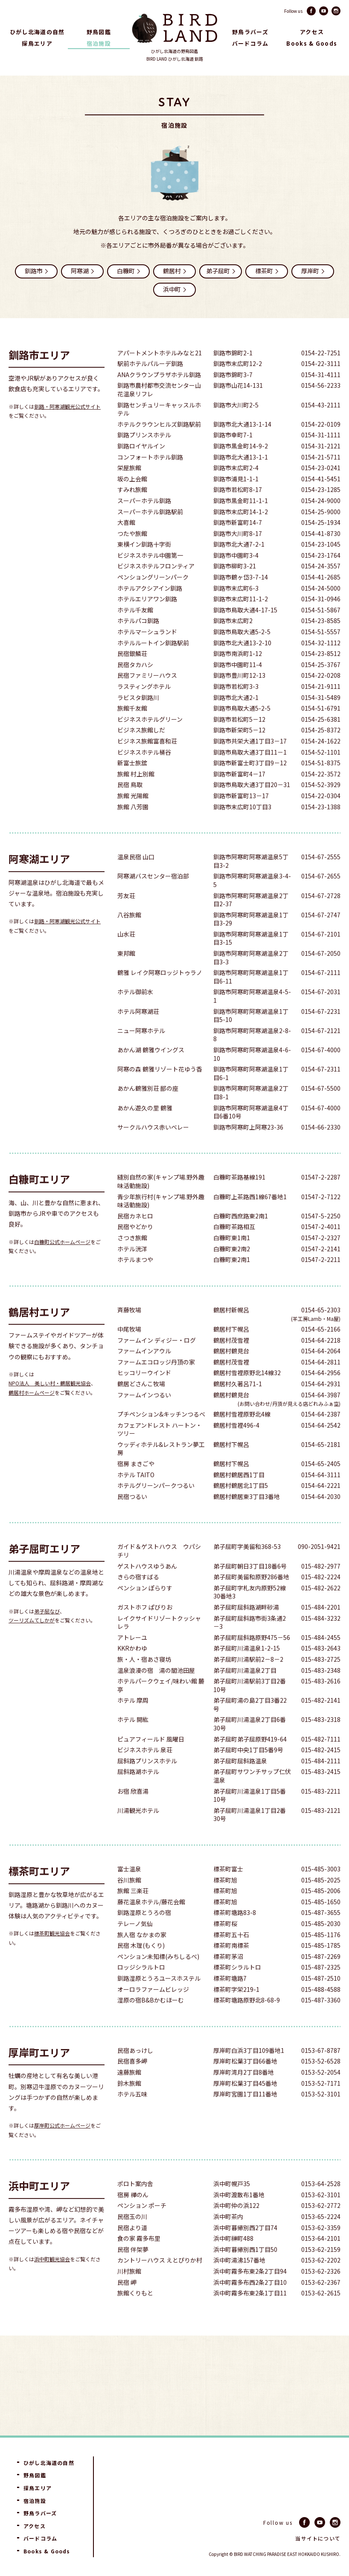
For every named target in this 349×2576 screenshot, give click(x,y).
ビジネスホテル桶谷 (144, 775)
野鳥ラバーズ (250, 32)
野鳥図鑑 (99, 32)
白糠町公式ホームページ (62, 1264)
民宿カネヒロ (135, 1239)
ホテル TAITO (135, 1498)
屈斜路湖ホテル (138, 1795)
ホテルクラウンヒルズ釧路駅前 (159, 447)
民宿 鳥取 (130, 808)
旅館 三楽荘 (132, 1914)
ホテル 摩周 (132, 1723)
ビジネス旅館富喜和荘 (147, 764)
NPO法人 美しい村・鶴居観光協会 (50, 1406)
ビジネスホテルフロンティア (156, 589)
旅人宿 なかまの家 (141, 1958)
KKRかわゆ (132, 1671)
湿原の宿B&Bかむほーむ (150, 2023)
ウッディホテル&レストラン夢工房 (161, 1472)
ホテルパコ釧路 (138, 644)
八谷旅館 (129, 938)
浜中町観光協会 (52, 2282)
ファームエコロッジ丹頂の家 (156, 1385)
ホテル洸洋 (132, 1272)
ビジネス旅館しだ (141, 753)
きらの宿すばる (138, 1600)
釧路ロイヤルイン (141, 469)
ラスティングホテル (144, 709)
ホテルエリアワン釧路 (147, 622)
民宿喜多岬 (132, 2084)
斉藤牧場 (129, 1333)
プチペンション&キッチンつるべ (161, 1437)
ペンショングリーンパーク (153, 600)
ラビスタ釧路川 (138, 721)
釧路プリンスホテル (144, 458)
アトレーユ (132, 1661)
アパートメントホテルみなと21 (159, 376)
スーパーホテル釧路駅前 (150, 535)
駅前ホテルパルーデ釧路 (150, 387)
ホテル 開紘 (132, 1743)
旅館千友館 (132, 731)
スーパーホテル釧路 (144, 524)
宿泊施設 (99, 43)
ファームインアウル (144, 1374)
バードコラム (250, 43)
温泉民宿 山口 (135, 880)
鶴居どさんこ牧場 (141, 1407)
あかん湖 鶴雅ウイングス (150, 1073)
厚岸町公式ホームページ (62, 2148)
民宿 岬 (127, 2305)
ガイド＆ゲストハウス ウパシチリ (159, 1574)
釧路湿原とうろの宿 (144, 1936)
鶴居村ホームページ (32, 1415)
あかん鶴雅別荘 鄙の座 (147, 1111)
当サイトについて (317, 2538)
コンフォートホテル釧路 (150, 480)
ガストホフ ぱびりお (144, 1630)
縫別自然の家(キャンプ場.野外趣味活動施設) (160, 1204)
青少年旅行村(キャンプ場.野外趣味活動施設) (160, 1224)
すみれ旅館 (132, 513)
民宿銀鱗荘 (132, 677)
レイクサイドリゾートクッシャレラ (159, 1645)
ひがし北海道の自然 (37, 32)
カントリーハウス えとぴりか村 (159, 2283)
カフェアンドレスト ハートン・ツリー (159, 1452)
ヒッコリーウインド (144, 1396)
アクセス (312, 32)
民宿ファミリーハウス (147, 698)
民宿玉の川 (132, 2240)
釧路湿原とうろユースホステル (159, 2001)
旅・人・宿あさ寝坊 (144, 1682)
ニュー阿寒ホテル (141, 1054)
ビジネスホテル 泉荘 (144, 1773)
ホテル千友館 (135, 633)
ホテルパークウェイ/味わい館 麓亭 (160, 1708)
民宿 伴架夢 (132, 2273)
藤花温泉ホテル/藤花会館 (151, 1925)
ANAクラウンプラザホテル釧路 (159, 398)
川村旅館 (129, 2294)
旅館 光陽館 (132, 819)
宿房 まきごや (135, 1487)
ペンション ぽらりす (144, 1611)
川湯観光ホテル (138, 1834)
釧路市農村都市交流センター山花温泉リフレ (159, 412)
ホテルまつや (135, 1283)
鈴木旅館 (129, 2106)
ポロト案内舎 (135, 2207)
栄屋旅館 (129, 491)
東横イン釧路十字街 (144, 567)
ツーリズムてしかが (32, 1643)
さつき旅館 (132, 1261)
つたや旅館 (132, 557)
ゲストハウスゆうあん (147, 1589)
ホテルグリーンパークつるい (156, 1509)
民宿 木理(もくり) (141, 1968)
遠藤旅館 (129, 2095)
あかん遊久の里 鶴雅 (144, 1131)
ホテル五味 (132, 2117)
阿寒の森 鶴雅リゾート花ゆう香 (159, 1092)
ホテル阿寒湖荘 (138, 1034)
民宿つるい (132, 1520)
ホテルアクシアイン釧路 (149, 611)
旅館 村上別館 (135, 797)
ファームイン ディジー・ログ (156, 1363)
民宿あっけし (135, 2074)
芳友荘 (126, 919)
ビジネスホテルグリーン (150, 742)
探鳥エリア (37, 43)
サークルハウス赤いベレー (153, 1150)
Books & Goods (311, 43)
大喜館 (126, 546)
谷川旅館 (129, 1903)
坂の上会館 (132, 502)
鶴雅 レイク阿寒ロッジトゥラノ (159, 996)
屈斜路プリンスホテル (147, 1784)
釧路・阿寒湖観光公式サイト (67, 429)
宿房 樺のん (132, 2218)
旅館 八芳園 (132, 830)
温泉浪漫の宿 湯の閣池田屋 (156, 1693)
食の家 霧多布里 (138, 2261)
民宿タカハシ (135, 688)
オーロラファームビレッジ (153, 2012)
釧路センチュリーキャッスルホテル (159, 432)
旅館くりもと (135, 2316)
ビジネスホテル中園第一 (150, 578)
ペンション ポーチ (141, 2229)
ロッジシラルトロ (141, 1990)
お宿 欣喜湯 (132, 1814)
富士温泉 (129, 1892)
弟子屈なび (47, 1634)
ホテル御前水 (135, 1015)
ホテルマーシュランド (147, 655)
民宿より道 (132, 2251)
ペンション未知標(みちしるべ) (158, 1980)
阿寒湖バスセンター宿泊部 (153, 899)
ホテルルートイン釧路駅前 (153, 666)
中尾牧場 (129, 1352)
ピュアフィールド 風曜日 (150, 1762)
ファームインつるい (144, 1418)
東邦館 (126, 976)
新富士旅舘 (132, 786)
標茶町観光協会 (52, 1956)
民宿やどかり (135, 1250)
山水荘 (126, 957)
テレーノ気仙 (135, 1947)
